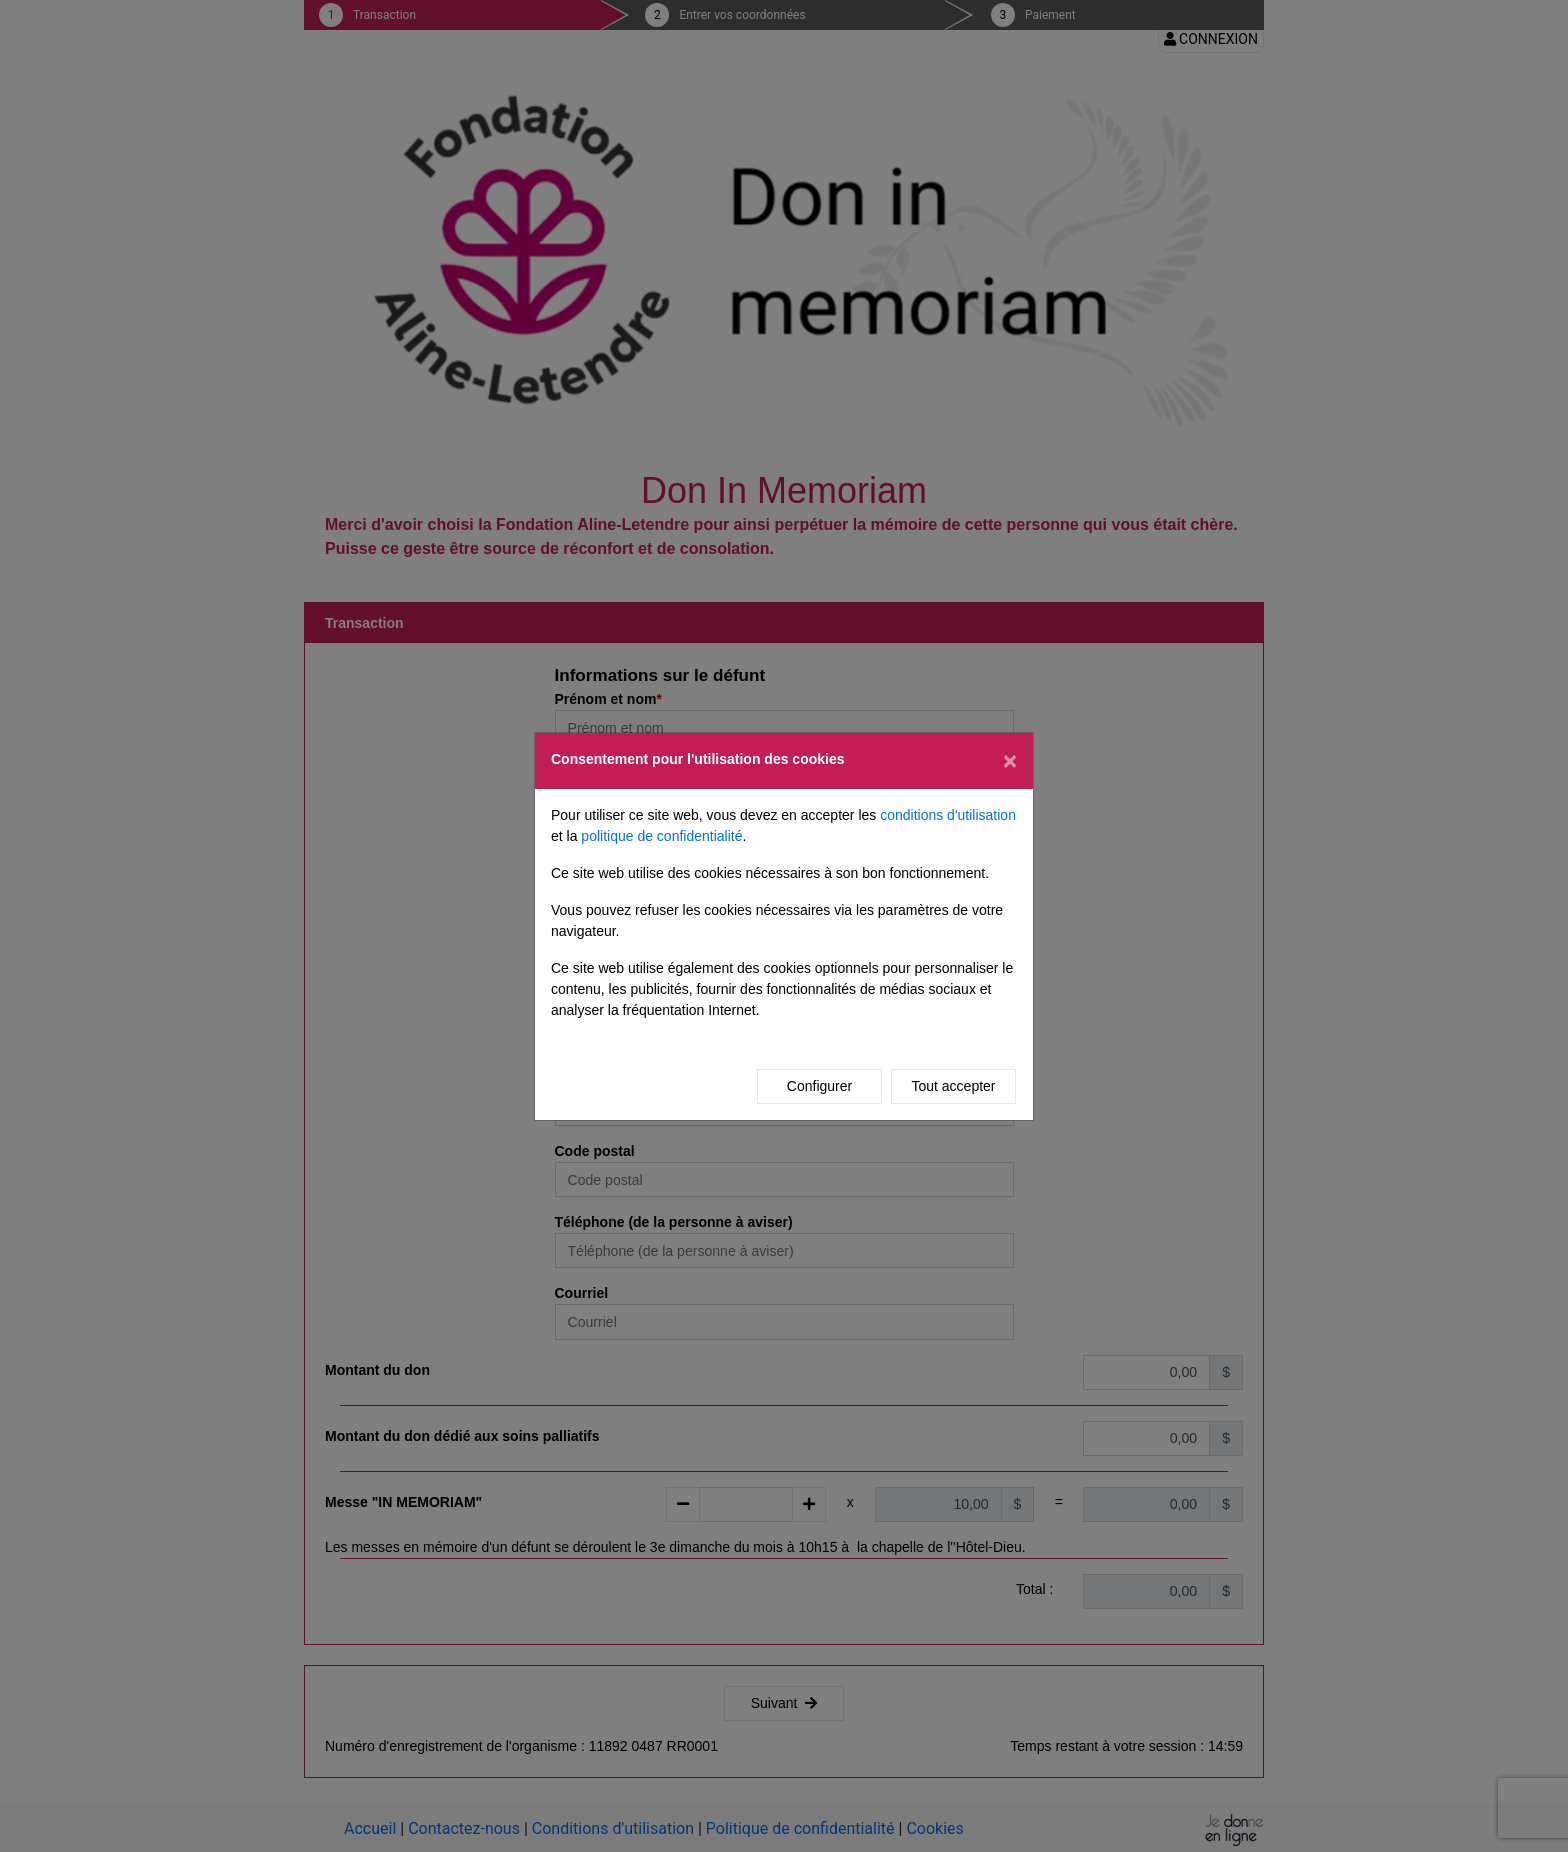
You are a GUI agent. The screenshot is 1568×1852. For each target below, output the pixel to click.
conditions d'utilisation (948, 815)
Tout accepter (953, 1086)
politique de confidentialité (661, 836)
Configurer (819, 1086)
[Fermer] (1010, 761)
